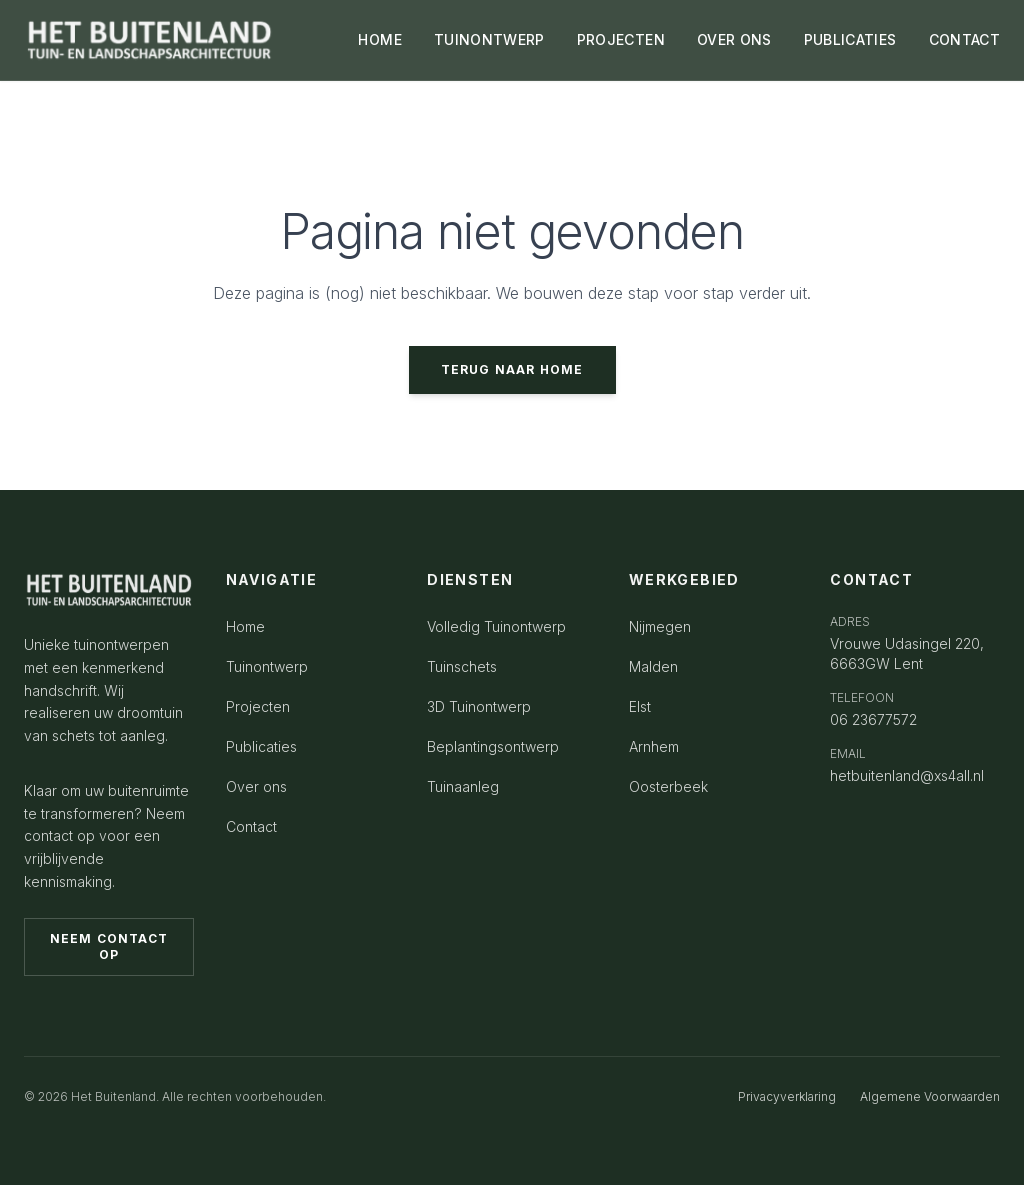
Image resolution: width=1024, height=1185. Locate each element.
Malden (653, 666)
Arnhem (654, 746)
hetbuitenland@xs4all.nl (907, 775)
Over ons (256, 786)
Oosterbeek (668, 786)
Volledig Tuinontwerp (496, 626)
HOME (379, 39)
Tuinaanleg (463, 786)
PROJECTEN (621, 39)
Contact (251, 826)
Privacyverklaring (787, 1096)
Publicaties (261, 746)
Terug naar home (512, 369)
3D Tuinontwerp (479, 706)
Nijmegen (660, 626)
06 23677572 (873, 719)
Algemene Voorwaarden (930, 1096)
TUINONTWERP (489, 39)
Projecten (258, 706)
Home (245, 626)
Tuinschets (462, 666)
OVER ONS (734, 39)
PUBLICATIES (850, 39)
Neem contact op (109, 946)
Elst (640, 706)
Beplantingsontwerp (493, 746)
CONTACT (964, 39)
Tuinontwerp (267, 666)
